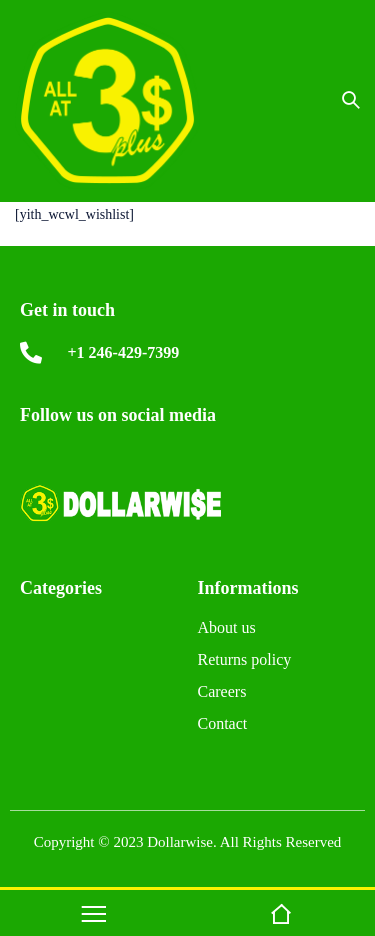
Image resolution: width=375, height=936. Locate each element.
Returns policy (245, 662)
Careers (222, 694)
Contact (223, 726)
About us (227, 630)
